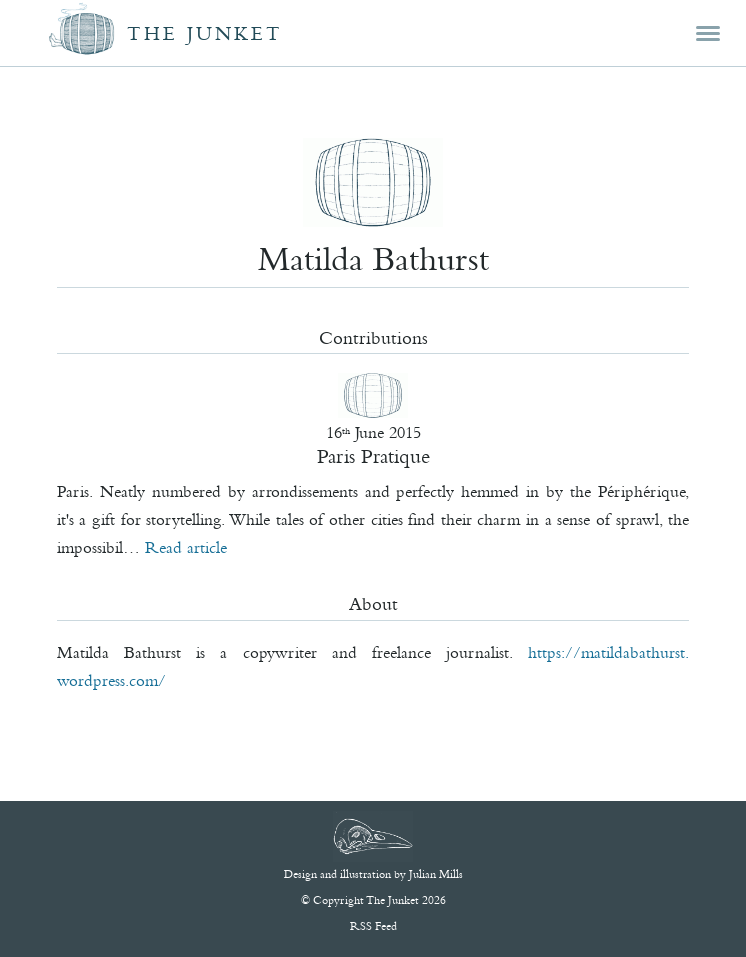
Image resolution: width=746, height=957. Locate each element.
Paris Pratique (373, 456)
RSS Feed (373, 926)
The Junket (205, 33)
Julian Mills (436, 874)
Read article (186, 547)
